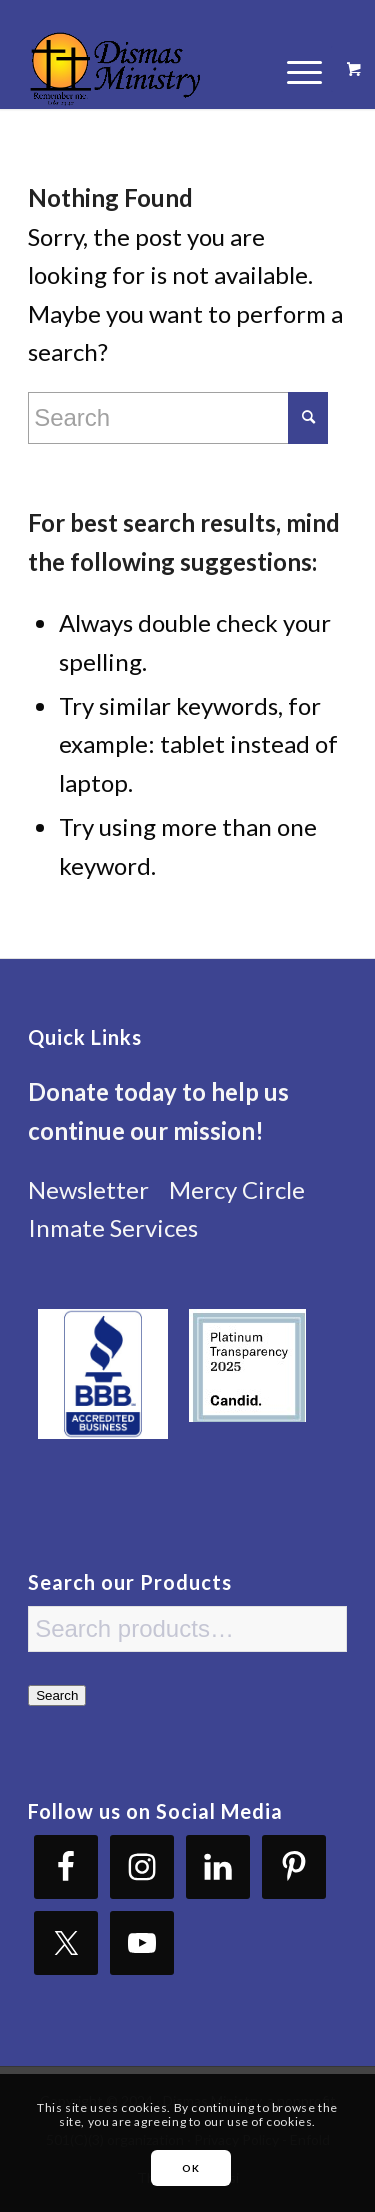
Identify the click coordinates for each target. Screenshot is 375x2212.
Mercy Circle (237, 1189)
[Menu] (294, 69)
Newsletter (88, 1189)
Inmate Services (113, 1227)
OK (190, 2168)
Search (57, 1695)
